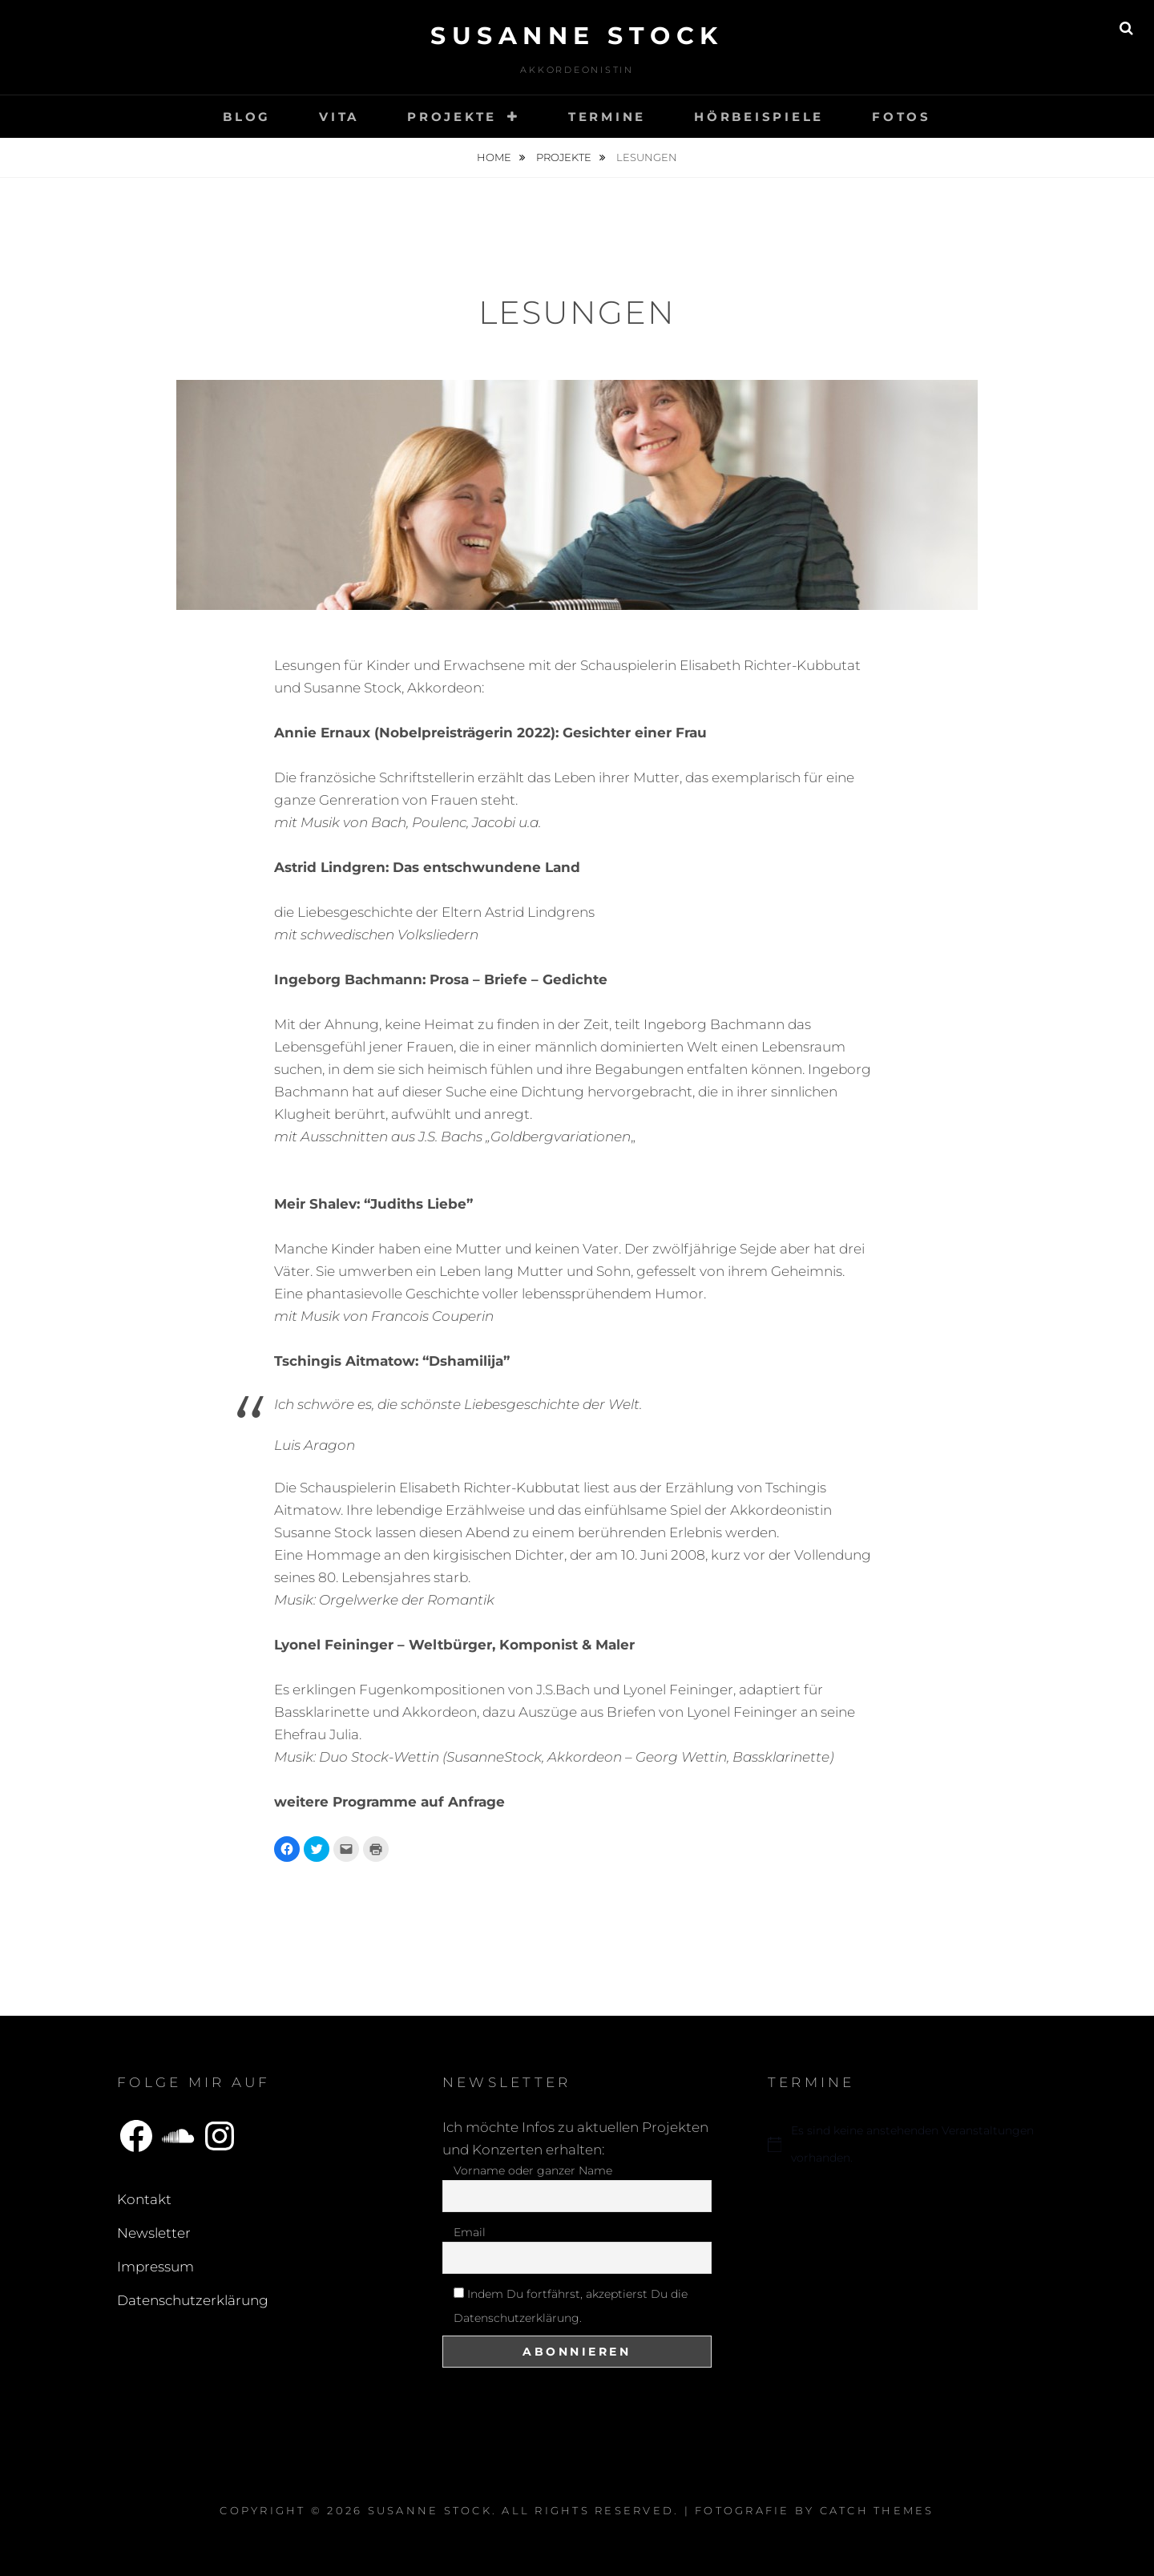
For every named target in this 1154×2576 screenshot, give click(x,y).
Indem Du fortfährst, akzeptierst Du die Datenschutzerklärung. (571, 2306)
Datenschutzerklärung (192, 2300)
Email (470, 2232)
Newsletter (154, 2233)
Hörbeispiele (759, 116)
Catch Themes (877, 2510)
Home (495, 157)
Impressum (155, 2267)
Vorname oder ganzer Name (533, 2170)
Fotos (901, 116)
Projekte (452, 116)
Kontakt (144, 2199)
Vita (339, 116)
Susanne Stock (577, 35)
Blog (247, 116)
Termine (607, 116)
